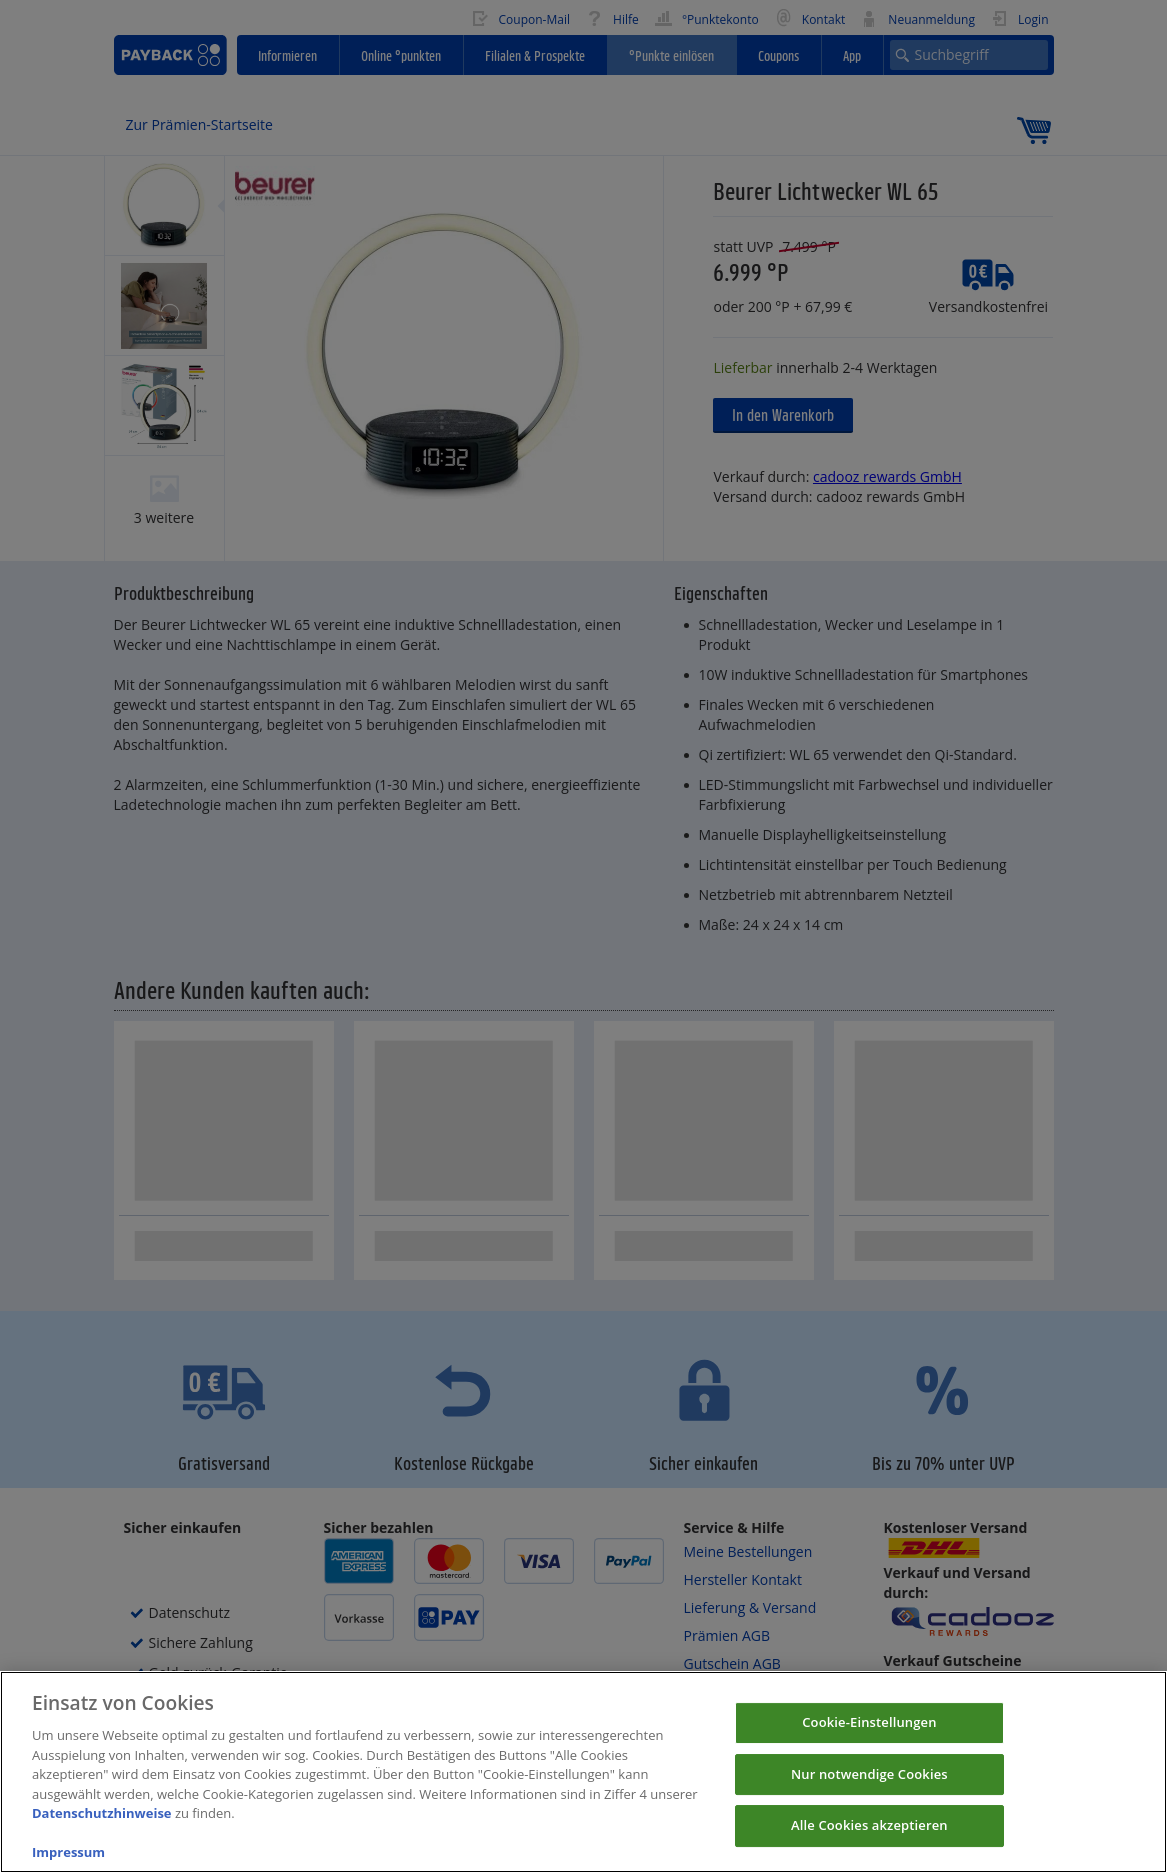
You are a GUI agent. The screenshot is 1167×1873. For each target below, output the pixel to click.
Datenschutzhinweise (102, 1833)
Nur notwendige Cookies (869, 1794)
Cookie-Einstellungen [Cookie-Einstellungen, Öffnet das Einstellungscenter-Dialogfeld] (869, 1742)
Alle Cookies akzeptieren (869, 1845)
